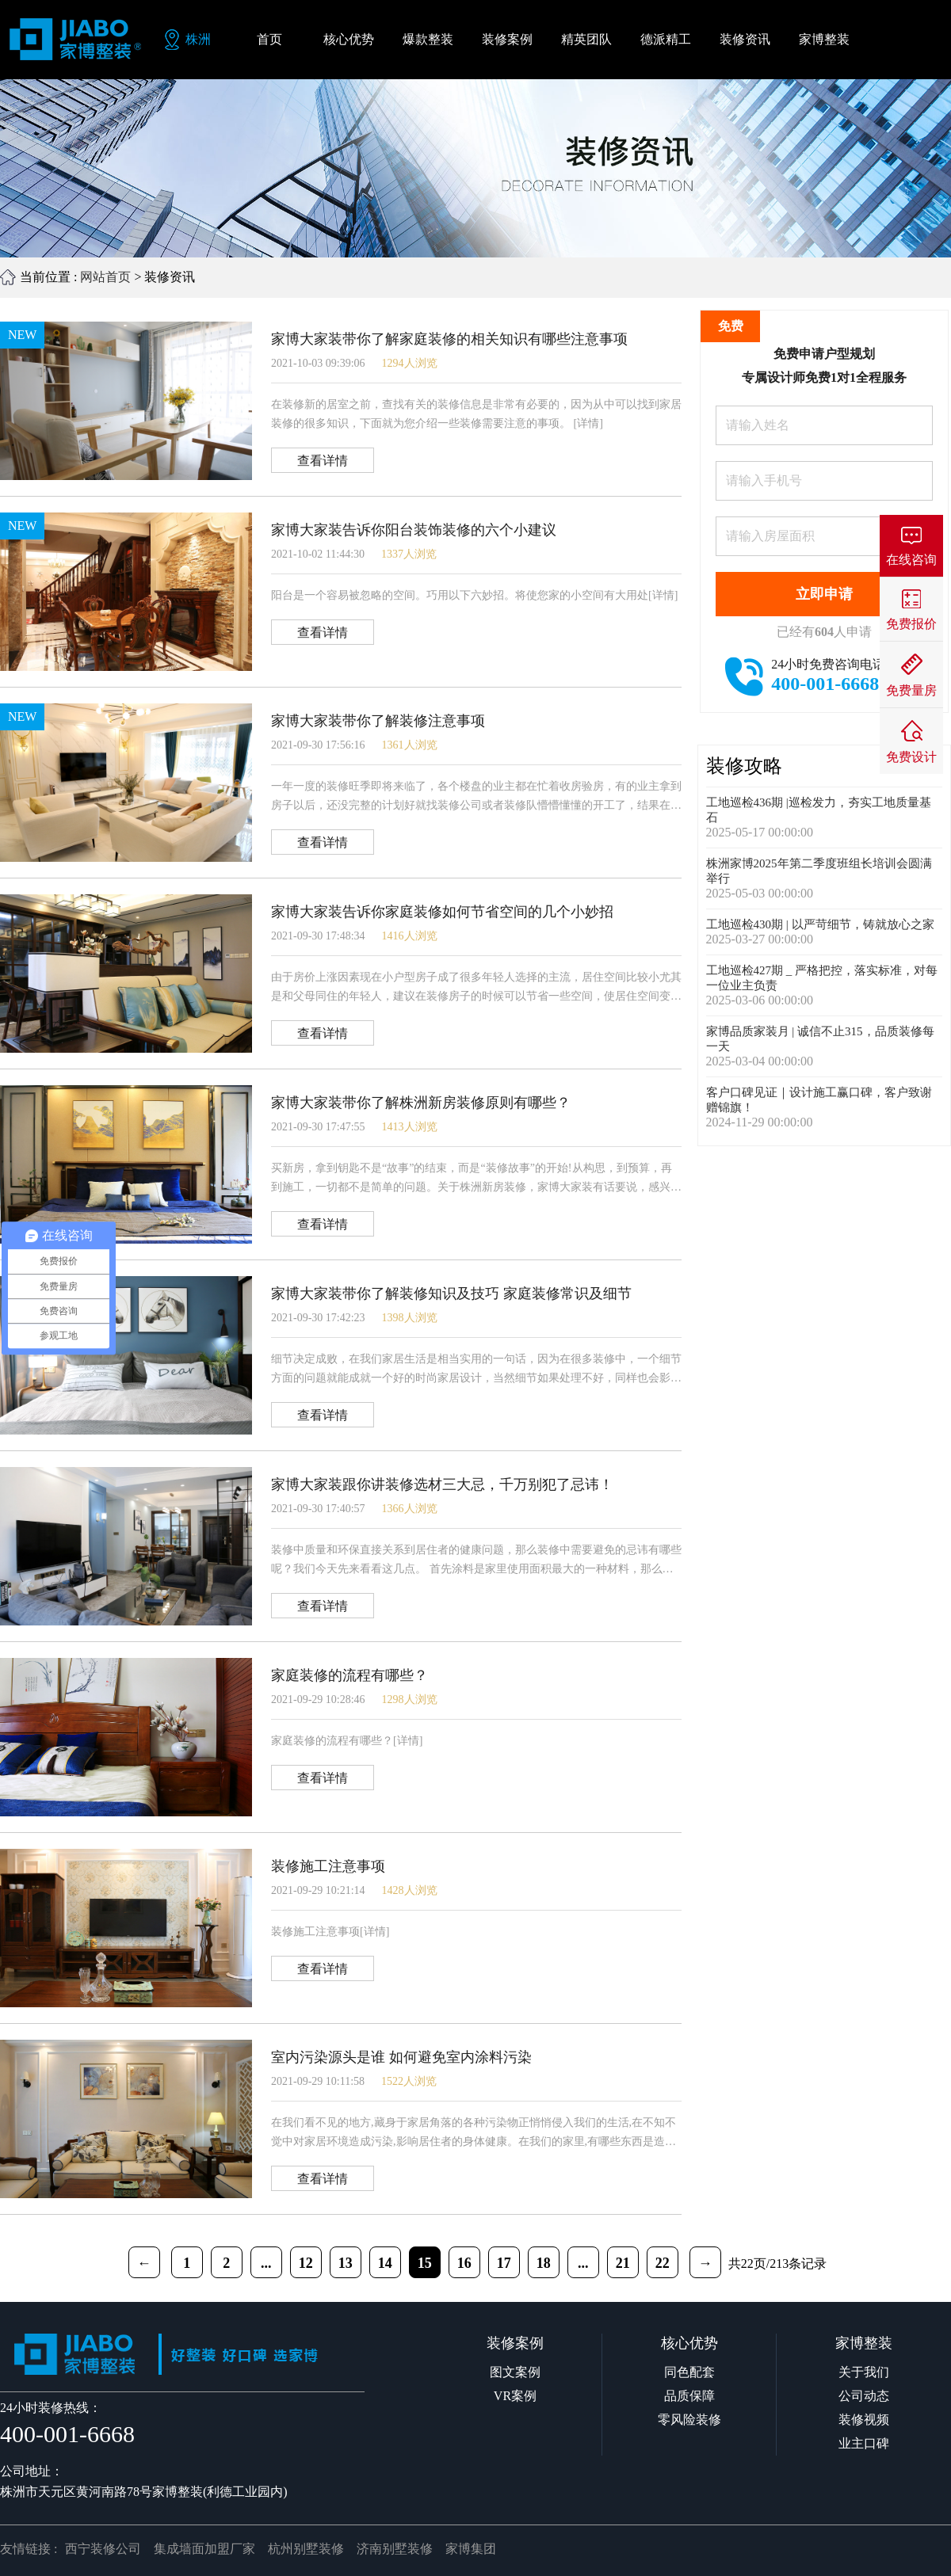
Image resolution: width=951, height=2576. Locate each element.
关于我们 (863, 2372)
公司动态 (863, 2396)
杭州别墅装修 (306, 2548)
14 (385, 2263)
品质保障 (689, 2396)
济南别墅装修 (395, 2548)
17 (504, 2263)
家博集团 (470, 2548)
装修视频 (863, 2419)
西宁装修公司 (103, 2548)
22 (662, 2263)
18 (544, 2263)
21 (623, 2263)
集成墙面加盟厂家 (204, 2548)
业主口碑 (863, 2443)
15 (425, 2263)
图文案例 (515, 2372)
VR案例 (515, 2396)
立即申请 (824, 594)
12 (306, 2263)
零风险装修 (689, 2419)
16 (464, 2263)
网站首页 (105, 277)
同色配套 (689, 2372)
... (266, 2263)
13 (345, 2263)
